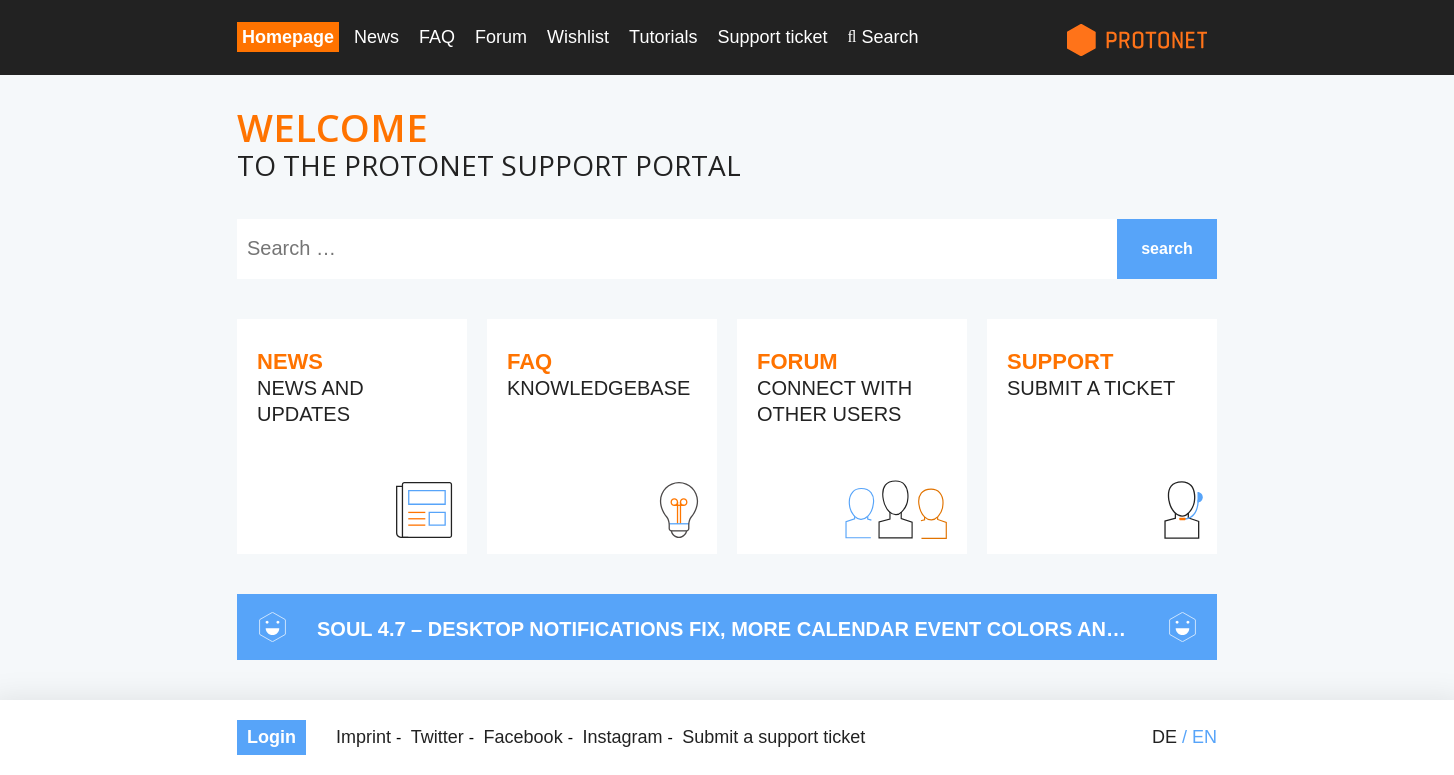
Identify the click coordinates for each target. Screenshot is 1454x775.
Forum (501, 37)
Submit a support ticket (773, 737)
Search (889, 37)
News (376, 37)
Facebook (523, 737)
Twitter (437, 737)
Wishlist (578, 37)
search (1167, 248)
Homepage (288, 37)
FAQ (437, 37)
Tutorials (663, 37)
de (1164, 737)
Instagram (622, 737)
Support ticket (772, 37)
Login (271, 737)
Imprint (363, 737)
